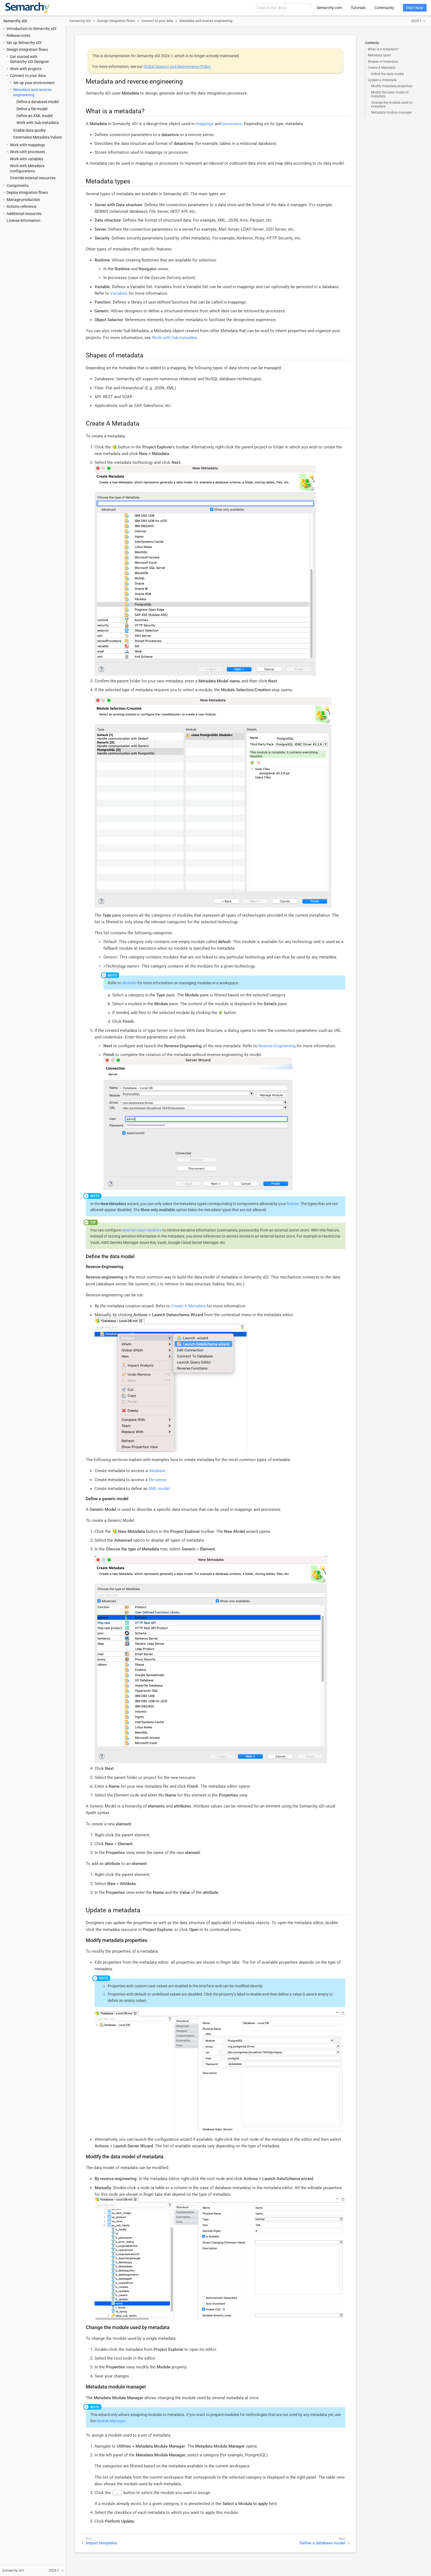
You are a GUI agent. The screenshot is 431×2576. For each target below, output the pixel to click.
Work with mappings (27, 145)
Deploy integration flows (27, 192)
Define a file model (31, 109)
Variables (119, 293)
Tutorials (358, 7)
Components (18, 185)
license (293, 1204)
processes (232, 123)
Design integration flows (27, 49)
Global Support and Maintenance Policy (176, 66)
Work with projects (26, 69)
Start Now (414, 7)
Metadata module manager (391, 112)
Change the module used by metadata (392, 104)
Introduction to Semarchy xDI (31, 28)
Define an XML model (34, 116)
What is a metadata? (383, 49)
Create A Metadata (382, 68)
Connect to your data (28, 75)
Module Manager (110, 2421)
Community (384, 7)
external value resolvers (142, 1230)
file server (157, 1479)
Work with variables (26, 159)
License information (23, 220)
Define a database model (37, 102)
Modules (129, 983)
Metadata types (379, 55)
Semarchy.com (329, 7)
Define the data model (387, 74)
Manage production (23, 199)
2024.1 (416, 21)
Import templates (101, 2543)
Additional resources (24, 213)
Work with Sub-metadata (37, 122)
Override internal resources (33, 178)
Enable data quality (29, 130)
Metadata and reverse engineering (205, 21)
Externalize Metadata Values (37, 137)
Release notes (18, 35)
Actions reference (21, 206)
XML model (159, 1488)
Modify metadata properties (391, 86)
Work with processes (27, 152)
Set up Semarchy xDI (24, 42)
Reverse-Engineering (276, 1045)
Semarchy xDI (15, 21)
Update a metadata (382, 80)
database (157, 1470)
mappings (205, 123)
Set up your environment (34, 83)
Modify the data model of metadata (389, 94)
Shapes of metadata (383, 62)
